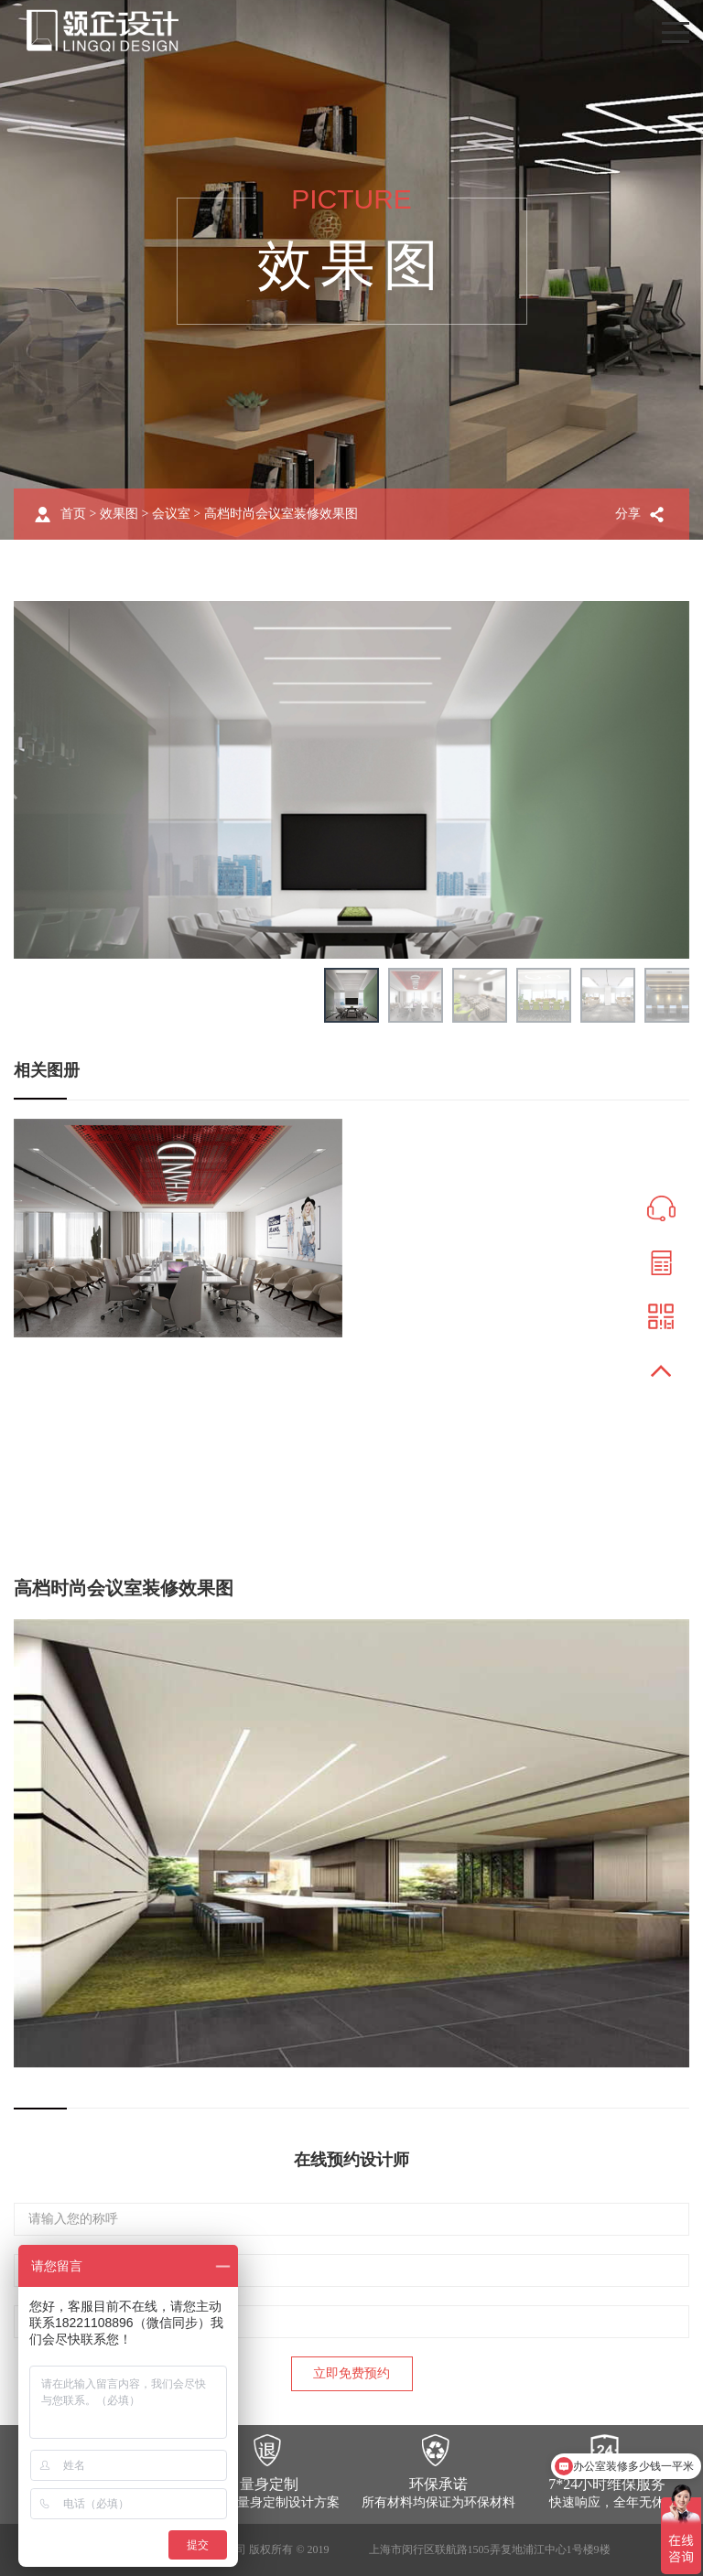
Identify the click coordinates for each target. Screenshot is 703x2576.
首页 (73, 514)
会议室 (171, 514)
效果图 (119, 514)
